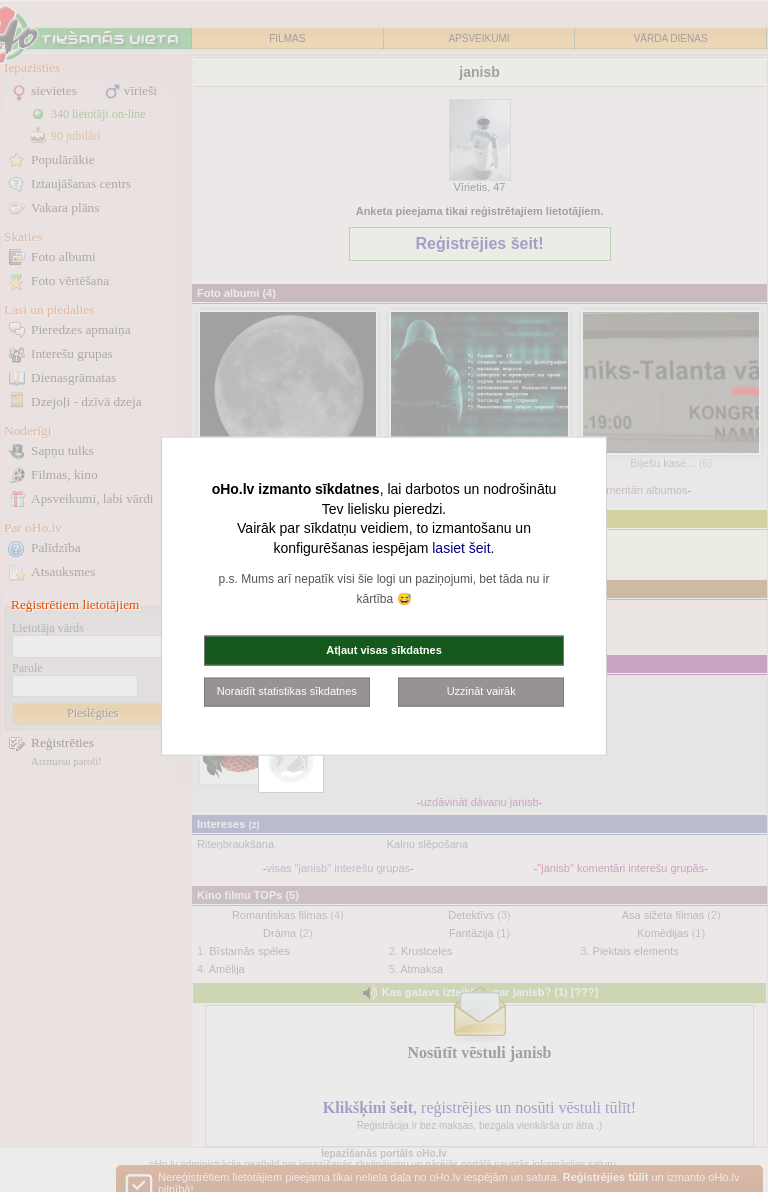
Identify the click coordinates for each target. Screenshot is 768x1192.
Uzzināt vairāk (481, 691)
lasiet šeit (461, 547)
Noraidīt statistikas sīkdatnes (287, 691)
